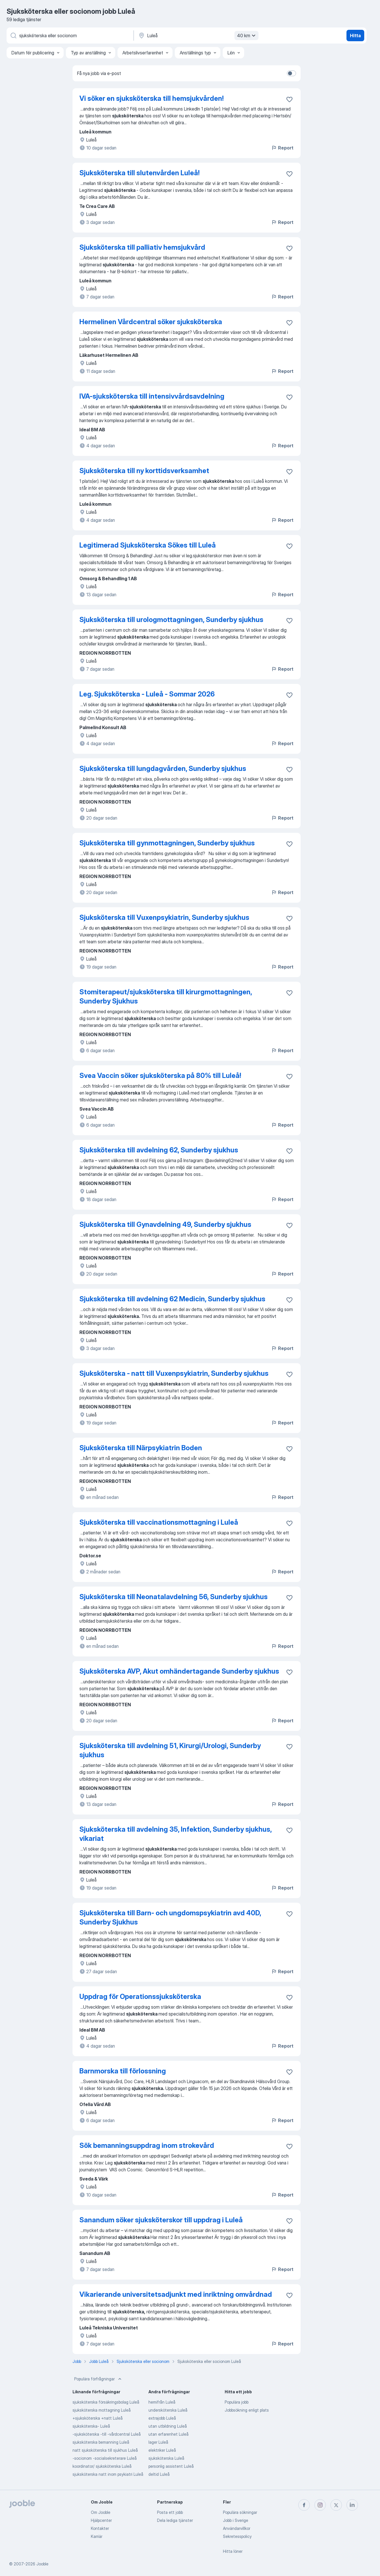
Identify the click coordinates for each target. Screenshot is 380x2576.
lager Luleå (158, 2442)
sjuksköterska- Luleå (91, 2426)
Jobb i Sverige (235, 2520)
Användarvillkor (236, 2528)
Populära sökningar (240, 2512)
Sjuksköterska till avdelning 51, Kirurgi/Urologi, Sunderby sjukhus (170, 1750)
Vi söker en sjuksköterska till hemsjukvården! (151, 98)
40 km (247, 35)
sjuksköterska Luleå (166, 2458)
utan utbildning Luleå (167, 2426)
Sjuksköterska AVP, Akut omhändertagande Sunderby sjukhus (179, 1671)
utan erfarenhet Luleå (168, 2434)
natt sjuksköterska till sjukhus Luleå (105, 2450)
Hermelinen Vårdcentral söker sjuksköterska (150, 322)
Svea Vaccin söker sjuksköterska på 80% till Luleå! (160, 1075)
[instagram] (320, 2505)
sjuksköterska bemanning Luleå (101, 2442)
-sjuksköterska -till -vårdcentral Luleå (107, 2434)
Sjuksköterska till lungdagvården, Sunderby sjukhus (162, 768)
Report (282, 148)
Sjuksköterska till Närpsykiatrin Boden (140, 1448)
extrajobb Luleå (162, 2418)
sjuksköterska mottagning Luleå (102, 2410)
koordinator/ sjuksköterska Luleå (102, 2466)
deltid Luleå (159, 2474)
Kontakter (100, 2528)
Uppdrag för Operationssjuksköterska (140, 1996)
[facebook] (304, 2505)
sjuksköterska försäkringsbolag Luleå (106, 2402)
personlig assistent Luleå (171, 2466)
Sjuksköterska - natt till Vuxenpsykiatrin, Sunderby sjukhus (174, 1373)
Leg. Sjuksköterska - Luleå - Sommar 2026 (147, 694)
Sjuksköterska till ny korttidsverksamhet (144, 471)
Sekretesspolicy (237, 2536)
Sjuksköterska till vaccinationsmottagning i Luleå (158, 1522)
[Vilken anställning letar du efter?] (70, 35)
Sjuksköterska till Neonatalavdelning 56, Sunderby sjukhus (173, 1597)
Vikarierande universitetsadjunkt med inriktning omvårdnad (175, 2294)
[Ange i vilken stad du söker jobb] (198, 35)
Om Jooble (100, 2512)
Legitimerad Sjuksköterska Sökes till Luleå (147, 545)
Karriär (96, 2536)
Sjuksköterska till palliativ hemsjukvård (142, 247)
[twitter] (336, 2505)
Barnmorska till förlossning (122, 2071)
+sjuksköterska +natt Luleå (98, 2418)
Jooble (42, 2563)
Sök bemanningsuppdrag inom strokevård (146, 2145)
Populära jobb (236, 2402)
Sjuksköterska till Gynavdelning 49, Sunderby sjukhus (165, 1224)
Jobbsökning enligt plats (247, 2410)
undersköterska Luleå (167, 2410)
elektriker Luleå (162, 2450)
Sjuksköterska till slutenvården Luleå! (139, 173)
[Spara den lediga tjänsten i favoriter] (289, 99)
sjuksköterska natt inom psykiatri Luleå (108, 2474)
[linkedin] (352, 2505)
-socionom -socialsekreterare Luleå (105, 2458)
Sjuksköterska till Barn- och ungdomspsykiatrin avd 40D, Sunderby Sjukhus (170, 1917)
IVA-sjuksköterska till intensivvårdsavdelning (151, 396)
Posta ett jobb (170, 2512)
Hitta (355, 35)
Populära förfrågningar (98, 2379)
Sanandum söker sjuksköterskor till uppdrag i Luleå (161, 2220)
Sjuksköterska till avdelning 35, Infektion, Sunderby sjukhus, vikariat (175, 1834)
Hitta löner (232, 2551)
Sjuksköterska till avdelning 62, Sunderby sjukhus (158, 1150)
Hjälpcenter (101, 2520)
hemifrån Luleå (161, 2402)
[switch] (291, 73)
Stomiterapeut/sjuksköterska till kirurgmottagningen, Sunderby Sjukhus (165, 996)
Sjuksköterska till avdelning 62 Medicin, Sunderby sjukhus (172, 1299)
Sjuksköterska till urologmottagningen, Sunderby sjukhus (171, 619)
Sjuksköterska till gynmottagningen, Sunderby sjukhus (167, 843)
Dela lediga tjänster (175, 2520)
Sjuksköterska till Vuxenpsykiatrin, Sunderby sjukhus (164, 917)
